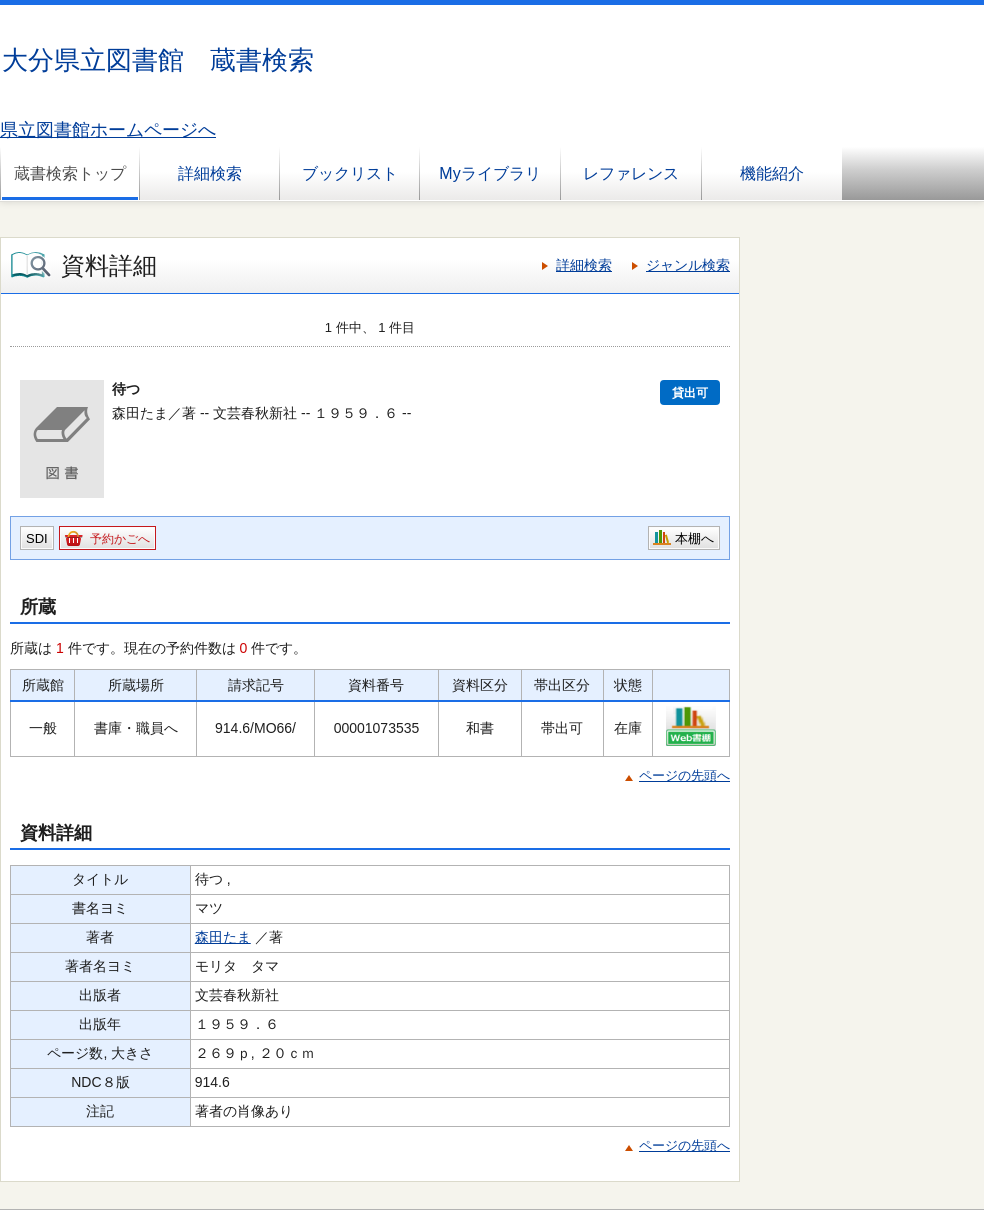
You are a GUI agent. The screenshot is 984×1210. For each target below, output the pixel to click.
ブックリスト (350, 173)
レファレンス (631, 173)
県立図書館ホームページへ (108, 130)
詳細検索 (210, 173)
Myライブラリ (489, 173)
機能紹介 (772, 173)
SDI (37, 538)
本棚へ (694, 538)
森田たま (223, 937)
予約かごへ (120, 539)
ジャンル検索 (688, 265)
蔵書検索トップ (70, 173)
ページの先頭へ (684, 775)
